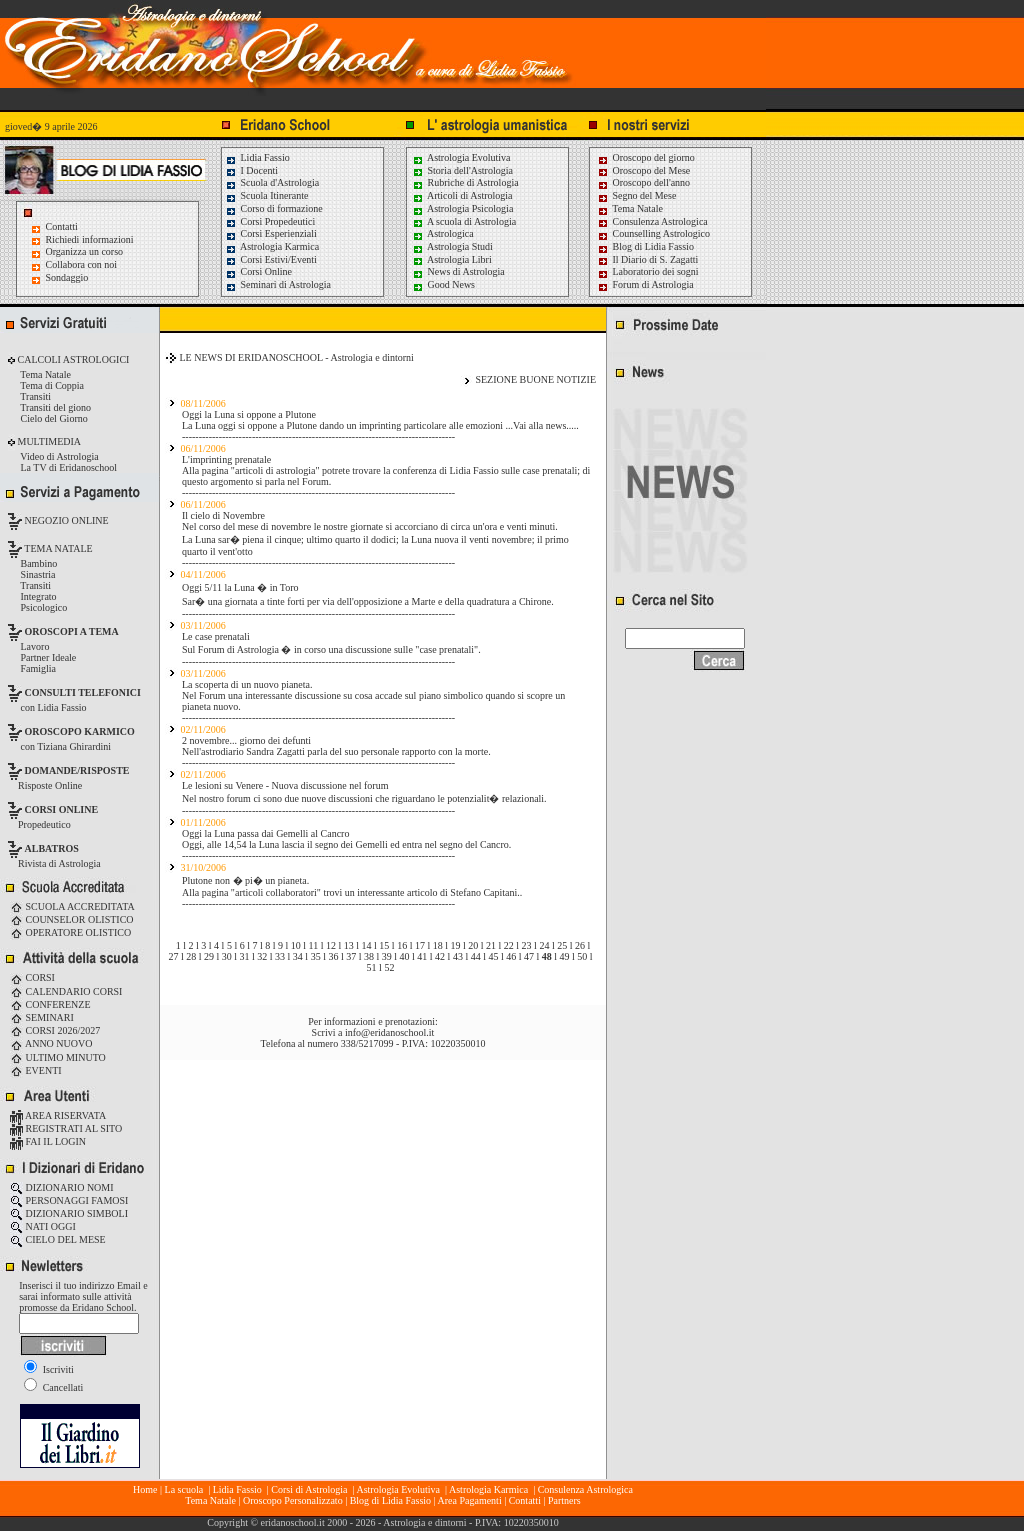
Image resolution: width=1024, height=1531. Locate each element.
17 (420, 945)
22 (509, 945)
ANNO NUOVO (51, 1043)
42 (440, 956)
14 (367, 945)
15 (384, 945)
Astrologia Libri (452, 259)
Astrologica (443, 233)
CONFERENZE (50, 1004)
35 (316, 956)
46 (511, 956)
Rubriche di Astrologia (465, 182)
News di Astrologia (458, 271)
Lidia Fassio (257, 157)
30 (227, 956)
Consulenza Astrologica (652, 221)
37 (351, 956)
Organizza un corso (85, 251)
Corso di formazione (274, 208)
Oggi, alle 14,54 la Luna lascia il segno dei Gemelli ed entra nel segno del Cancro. (346, 844)
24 (544, 945)
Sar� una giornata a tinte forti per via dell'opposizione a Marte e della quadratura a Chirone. (368, 601)
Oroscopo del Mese (643, 170)
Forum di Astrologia (645, 284)
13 (349, 945)
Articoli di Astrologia (462, 195)
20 (473, 945)
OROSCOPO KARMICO (80, 731)
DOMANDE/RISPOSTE (77, 770)
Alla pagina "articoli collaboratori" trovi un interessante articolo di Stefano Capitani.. (352, 892)
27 (173, 956)
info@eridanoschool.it (389, 1032)
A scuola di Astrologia (464, 221)
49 (565, 956)
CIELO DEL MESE (58, 1239)
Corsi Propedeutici (270, 221)
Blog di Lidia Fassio (645, 246)
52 (389, 967)
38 (369, 956)
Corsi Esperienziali (271, 233)
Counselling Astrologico (653, 233)
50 (582, 956)
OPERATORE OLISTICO (70, 932)
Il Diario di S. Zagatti (647, 259)
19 (455, 945)
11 (314, 945)
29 (209, 956)
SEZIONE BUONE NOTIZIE (535, 379)
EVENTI (36, 1070)
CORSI (32, 977)
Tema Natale (630, 208)
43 (458, 956)
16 (402, 945)
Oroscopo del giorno (646, 157)
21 (491, 945)
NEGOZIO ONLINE (65, 520)
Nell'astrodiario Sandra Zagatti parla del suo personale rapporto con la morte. (336, 751)
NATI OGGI (43, 1226)
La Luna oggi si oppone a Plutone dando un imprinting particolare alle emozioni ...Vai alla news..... (380, 425)
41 (422, 956)
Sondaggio (67, 277)
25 (562, 945)
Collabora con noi (82, 264)
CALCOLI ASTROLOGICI (72, 359)
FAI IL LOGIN (48, 1141)
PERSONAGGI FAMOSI (69, 1200)
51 (372, 967)
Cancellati (53, 1387)
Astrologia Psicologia (462, 208)
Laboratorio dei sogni (648, 271)
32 (262, 956)
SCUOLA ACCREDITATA (72, 906)
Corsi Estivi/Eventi (271, 259)
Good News (443, 284)
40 (405, 956)
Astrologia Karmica (272, 246)
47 (529, 956)
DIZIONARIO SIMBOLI (69, 1213)
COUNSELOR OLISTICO (72, 919)
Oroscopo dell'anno (652, 182)
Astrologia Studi (452, 246)
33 (280, 956)
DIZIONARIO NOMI (62, 1187)
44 (476, 956)
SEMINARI (42, 1017)
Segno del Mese (636, 195)
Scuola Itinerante (267, 195)
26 (580, 945)
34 (298, 956)
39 (387, 956)
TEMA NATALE (57, 548)
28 (191, 956)
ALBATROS (52, 848)
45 (493, 956)
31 (245, 956)
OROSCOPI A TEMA (72, 631)
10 (296, 945)
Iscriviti (49, 1369)
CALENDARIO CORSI (66, 991)
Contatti (62, 226)
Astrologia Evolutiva (461, 157)
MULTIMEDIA (48, 441)
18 (438, 945)
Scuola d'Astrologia (272, 182)
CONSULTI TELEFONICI (83, 692)
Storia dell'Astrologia (462, 170)
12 (331, 945)
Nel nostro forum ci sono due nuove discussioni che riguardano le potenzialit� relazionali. (364, 798)
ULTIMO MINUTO (58, 1057)
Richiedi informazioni (90, 239)
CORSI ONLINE (62, 809)
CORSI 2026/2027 (55, 1030)
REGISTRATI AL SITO (66, 1128)
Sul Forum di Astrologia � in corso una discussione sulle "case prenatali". (331, 649)
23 (527, 945)
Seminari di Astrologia (278, 284)
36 (333, 956)
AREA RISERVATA (58, 1115)
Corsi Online (258, 271)
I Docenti (251, 170)
